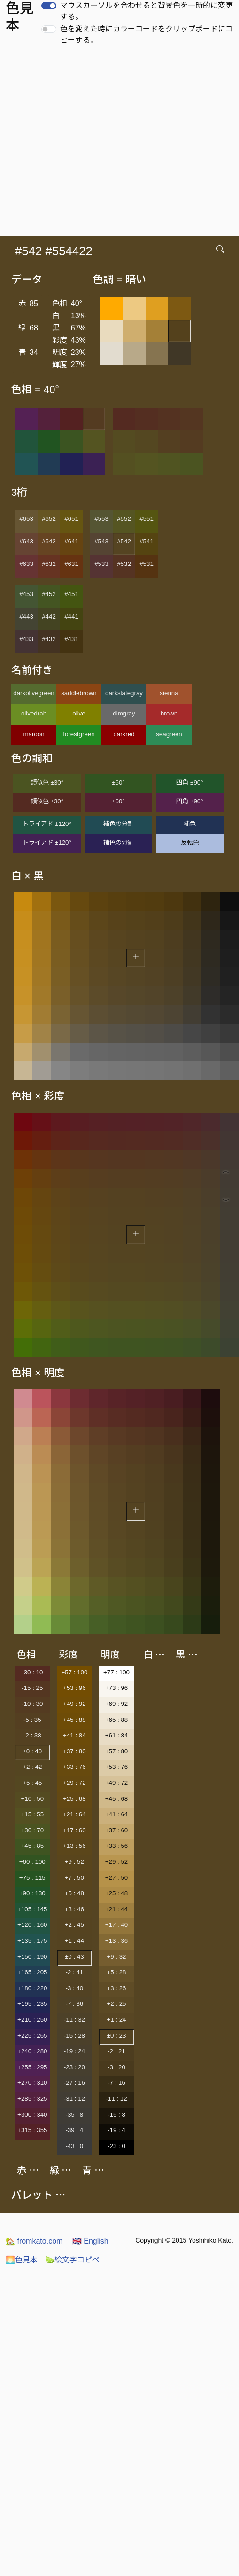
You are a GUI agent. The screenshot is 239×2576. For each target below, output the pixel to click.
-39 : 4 (74, 2130)
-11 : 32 (74, 2019)
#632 (49, 563)
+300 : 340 (32, 2114)
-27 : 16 (74, 2082)
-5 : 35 (32, 1719)
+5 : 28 (116, 1972)
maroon (33, 734)
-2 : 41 (74, 1972)
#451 (71, 593)
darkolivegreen (33, 693)
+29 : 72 (74, 1782)
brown (169, 713)
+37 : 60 (116, 1830)
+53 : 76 (116, 1766)
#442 (49, 616)
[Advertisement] (88, 143)
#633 (26, 563)
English (90, 2241)
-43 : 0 (74, 2146)
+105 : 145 (32, 1909)
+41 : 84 (74, 1735)
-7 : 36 (74, 2003)
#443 (26, 616)
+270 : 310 (32, 2082)
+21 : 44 (116, 1909)
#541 (146, 541)
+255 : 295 (32, 2067)
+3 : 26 (116, 1988)
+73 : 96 (116, 1687)
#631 (71, 563)
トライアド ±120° (47, 823)
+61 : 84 (116, 1735)
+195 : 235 (32, 2003)
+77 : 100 (116, 1672)
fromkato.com (34, 2241)
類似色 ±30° (47, 782)
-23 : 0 (116, 2146)
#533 (101, 563)
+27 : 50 (116, 1877)
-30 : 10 (32, 1672)
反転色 (190, 842)
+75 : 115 (32, 1877)
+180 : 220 (32, 1988)
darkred (123, 734)
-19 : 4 (116, 2130)
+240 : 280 (32, 2051)
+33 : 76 (74, 1766)
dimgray (124, 713)
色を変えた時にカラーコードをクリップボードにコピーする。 (146, 34)
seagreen (169, 734)
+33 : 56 (116, 1845)
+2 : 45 (74, 1924)
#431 (71, 639)
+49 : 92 (74, 1703)
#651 (71, 518)
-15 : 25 (32, 1687)
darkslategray (124, 693)
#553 (101, 518)
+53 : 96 (74, 1687)
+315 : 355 (32, 2130)
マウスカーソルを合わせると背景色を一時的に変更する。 (146, 11)
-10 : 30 (32, 1703)
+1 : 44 (74, 1940)
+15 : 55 (32, 1814)
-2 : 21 (116, 2051)
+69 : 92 (116, 1703)
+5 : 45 (32, 1782)
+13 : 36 (116, 1940)
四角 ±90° (189, 782)
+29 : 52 (116, 1861)
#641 (71, 541)
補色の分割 (118, 823)
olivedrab (33, 713)
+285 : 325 (32, 2098)
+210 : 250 (32, 2019)
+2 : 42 (32, 1766)
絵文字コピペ (72, 2260)
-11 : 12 (116, 2098)
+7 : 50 (74, 1877)
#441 (71, 616)
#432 (49, 639)
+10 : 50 (32, 1798)
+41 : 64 (116, 1814)
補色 (190, 823)
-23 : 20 (74, 2067)
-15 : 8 (116, 2114)
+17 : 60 (74, 1830)
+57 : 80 (116, 1751)
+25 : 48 (116, 1893)
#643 (26, 541)
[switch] (48, 5)
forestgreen (78, 734)
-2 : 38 (32, 1735)
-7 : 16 (116, 2082)
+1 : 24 (116, 2019)
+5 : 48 (74, 1893)
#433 (26, 639)
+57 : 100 (74, 1672)
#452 (49, 593)
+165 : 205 (32, 1972)
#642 (49, 541)
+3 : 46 (74, 1909)
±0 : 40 (32, 1751)
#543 (101, 541)
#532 (124, 563)
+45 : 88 (74, 1719)
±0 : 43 (74, 1956)
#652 (49, 518)
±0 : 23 (116, 2035)
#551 (146, 518)
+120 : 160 (32, 1924)
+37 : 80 (74, 1751)
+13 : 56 (74, 1845)
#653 (26, 518)
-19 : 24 (74, 2051)
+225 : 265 (32, 2035)
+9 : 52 (74, 1861)
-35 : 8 (74, 2114)
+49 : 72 (116, 1782)
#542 (124, 541)
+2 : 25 (116, 2003)
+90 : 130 (32, 1893)
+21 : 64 (74, 1814)
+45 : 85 (32, 1845)
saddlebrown (79, 693)
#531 (146, 563)
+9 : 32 (116, 1956)
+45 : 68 (116, 1798)
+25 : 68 (74, 1798)
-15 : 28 (74, 2035)
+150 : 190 (32, 1956)
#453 (26, 593)
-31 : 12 (74, 2098)
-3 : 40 (74, 1988)
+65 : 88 (116, 1719)
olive (78, 713)
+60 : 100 (32, 1861)
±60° (118, 782)
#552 (124, 518)
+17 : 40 (116, 1924)
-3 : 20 (116, 2067)
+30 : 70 (32, 1830)
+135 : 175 (32, 1940)
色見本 (22, 2260)
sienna (169, 693)
